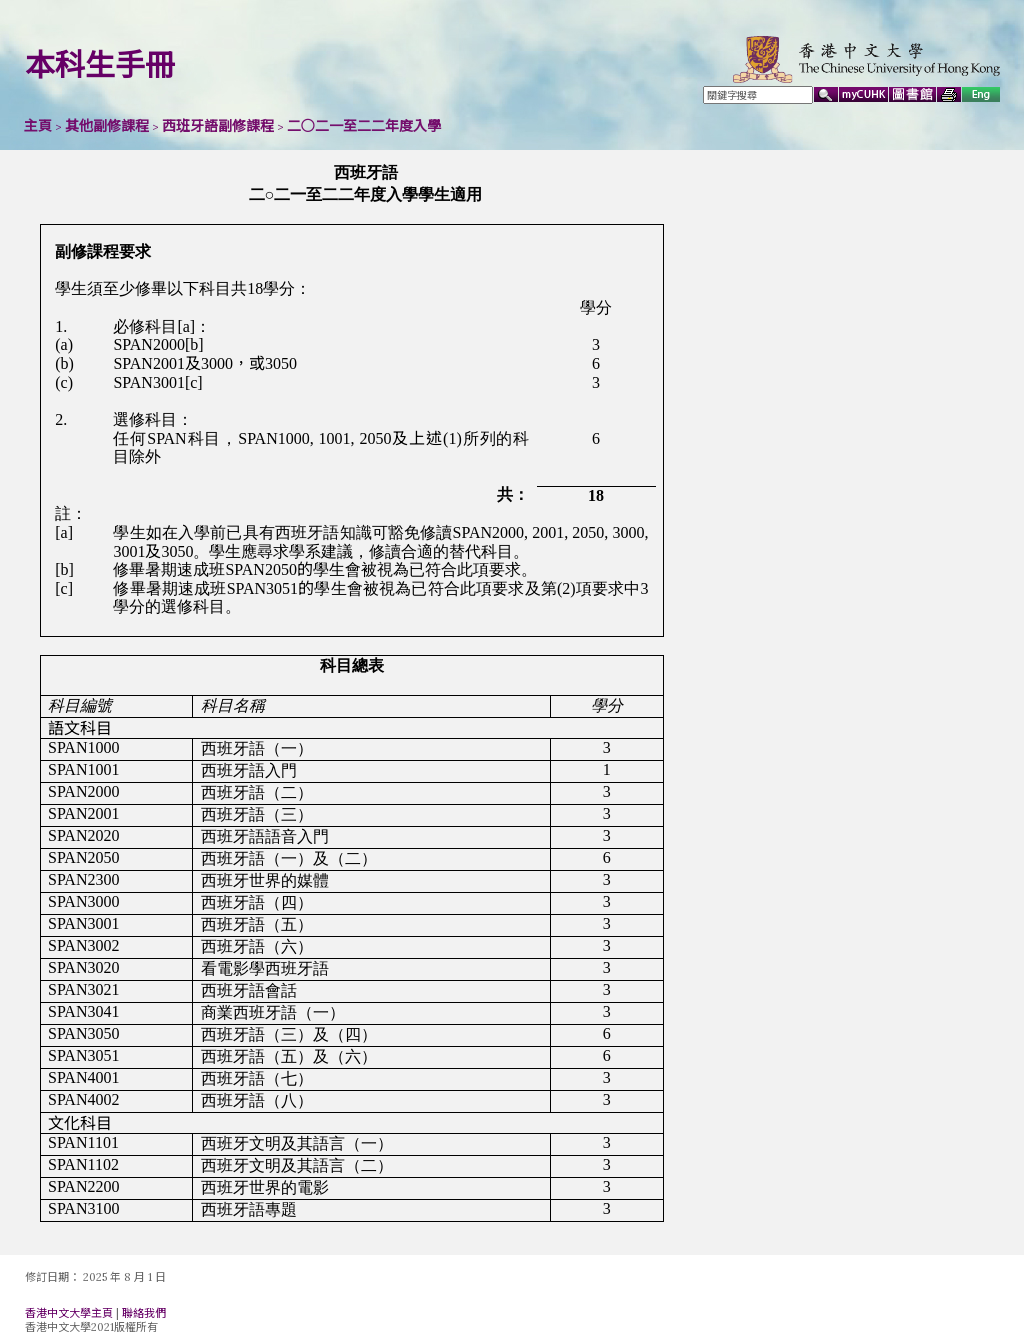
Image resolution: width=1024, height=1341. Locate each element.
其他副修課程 (107, 126)
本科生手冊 (100, 65)
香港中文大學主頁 (69, 1313)
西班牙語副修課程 (218, 126)
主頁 (38, 126)
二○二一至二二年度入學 (364, 126)
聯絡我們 (144, 1313)
